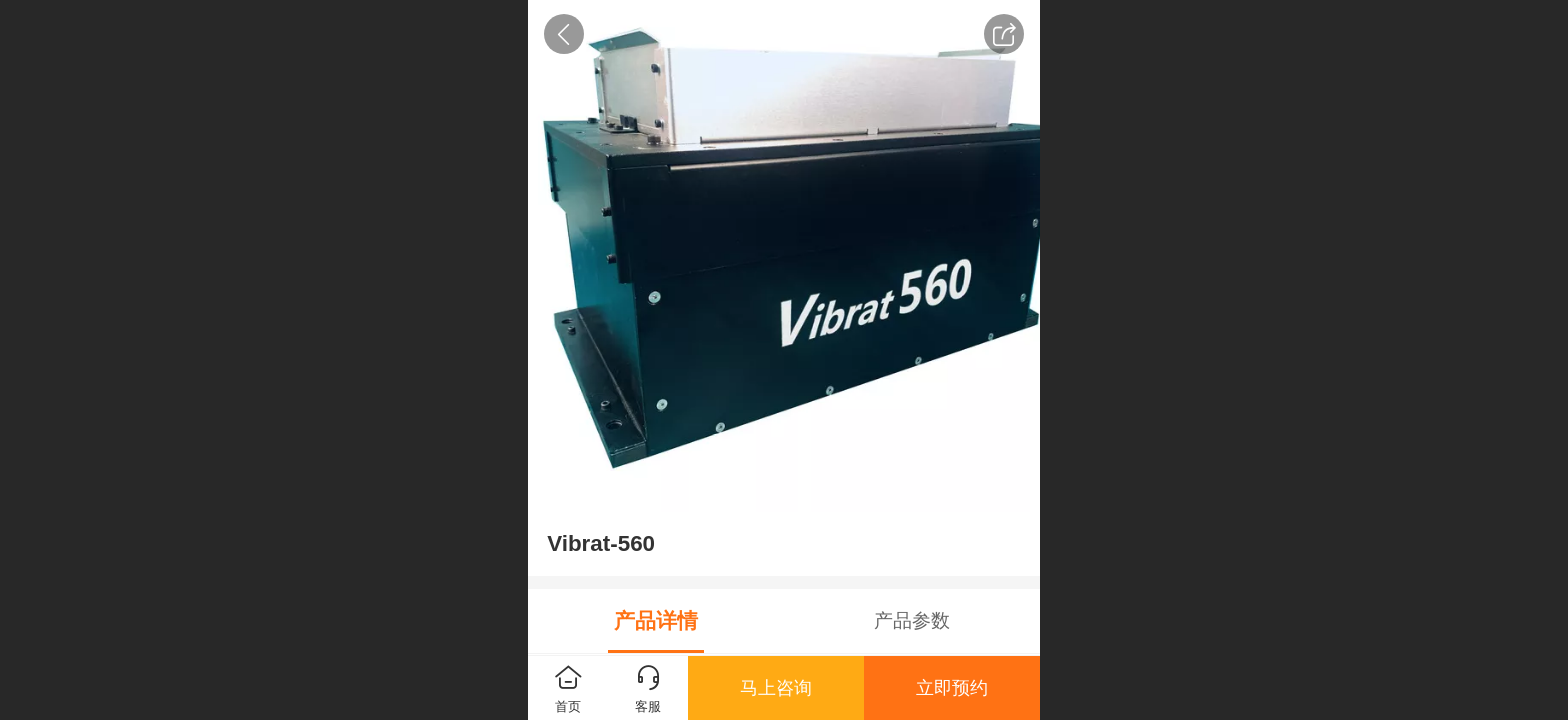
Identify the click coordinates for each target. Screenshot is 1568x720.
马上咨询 (776, 688)
